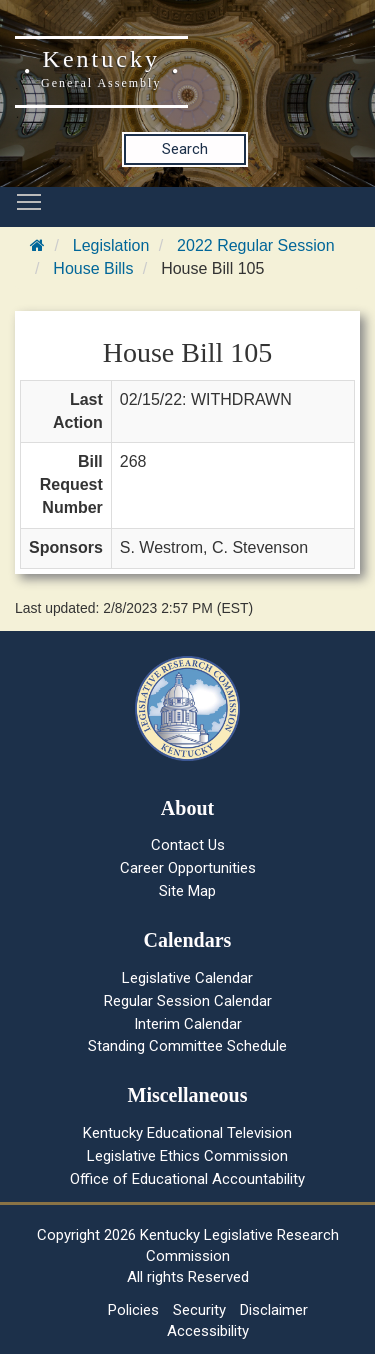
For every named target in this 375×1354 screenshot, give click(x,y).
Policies (133, 1310)
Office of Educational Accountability (187, 1179)
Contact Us (188, 845)
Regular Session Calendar (188, 1001)
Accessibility (208, 1331)
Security (199, 1310)
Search (185, 149)
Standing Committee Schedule (187, 1046)
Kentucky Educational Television (187, 1133)
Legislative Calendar (187, 978)
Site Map (187, 891)
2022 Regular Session (255, 245)
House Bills (93, 268)
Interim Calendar (188, 1024)
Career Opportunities (188, 868)
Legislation (111, 245)
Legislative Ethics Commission (187, 1156)
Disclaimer (274, 1310)
